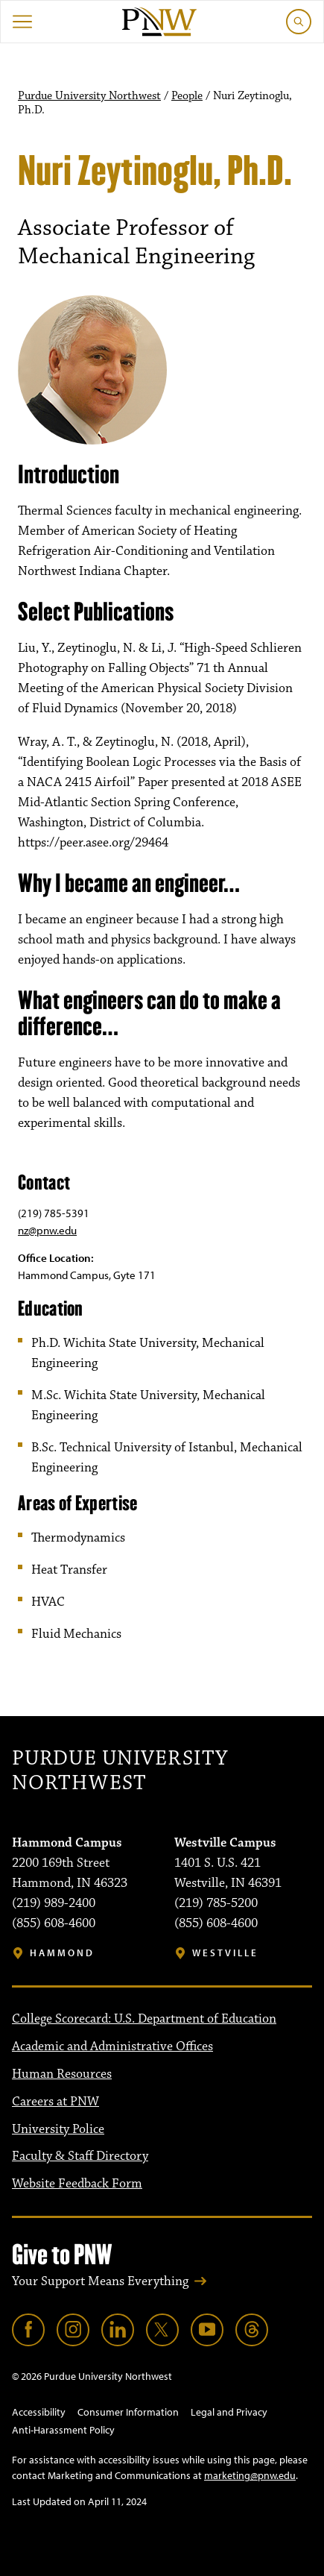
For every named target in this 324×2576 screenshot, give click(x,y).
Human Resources (62, 2074)
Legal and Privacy (229, 2412)
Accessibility (39, 2412)
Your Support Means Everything (100, 2281)
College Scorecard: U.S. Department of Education (144, 2019)
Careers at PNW (55, 2101)
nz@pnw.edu (47, 1230)
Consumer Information (128, 2412)
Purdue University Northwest (89, 96)
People (187, 96)
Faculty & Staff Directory (80, 2156)
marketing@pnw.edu (250, 2475)
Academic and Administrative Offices (112, 2046)
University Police (58, 2129)
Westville (225, 1952)
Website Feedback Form (77, 2184)
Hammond (62, 1952)
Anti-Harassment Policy (63, 2430)
